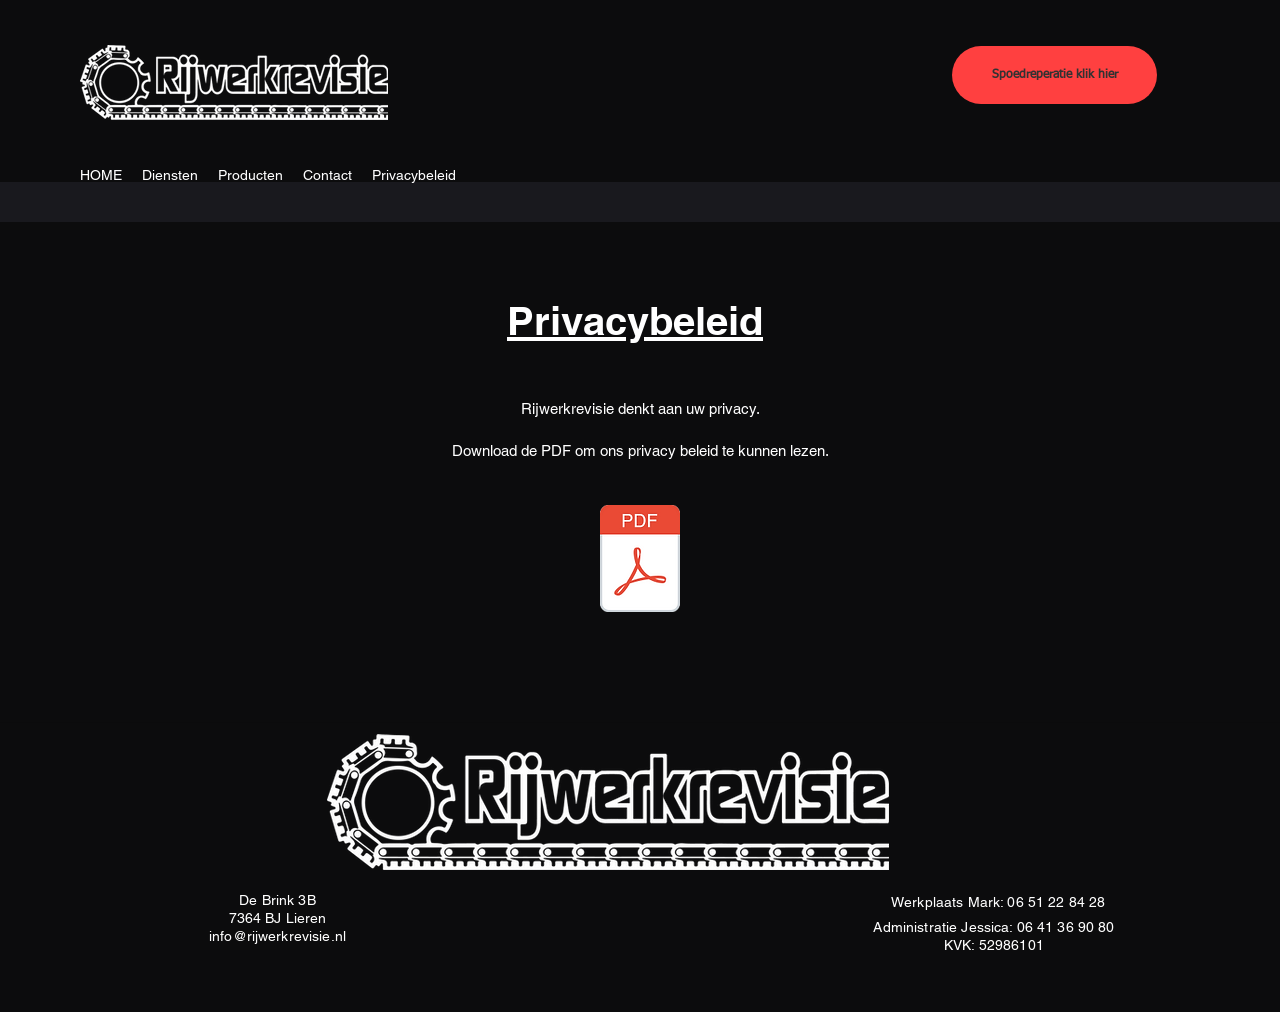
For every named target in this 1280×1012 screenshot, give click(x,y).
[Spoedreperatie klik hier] (1054, 75)
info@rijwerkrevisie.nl (277, 936)
